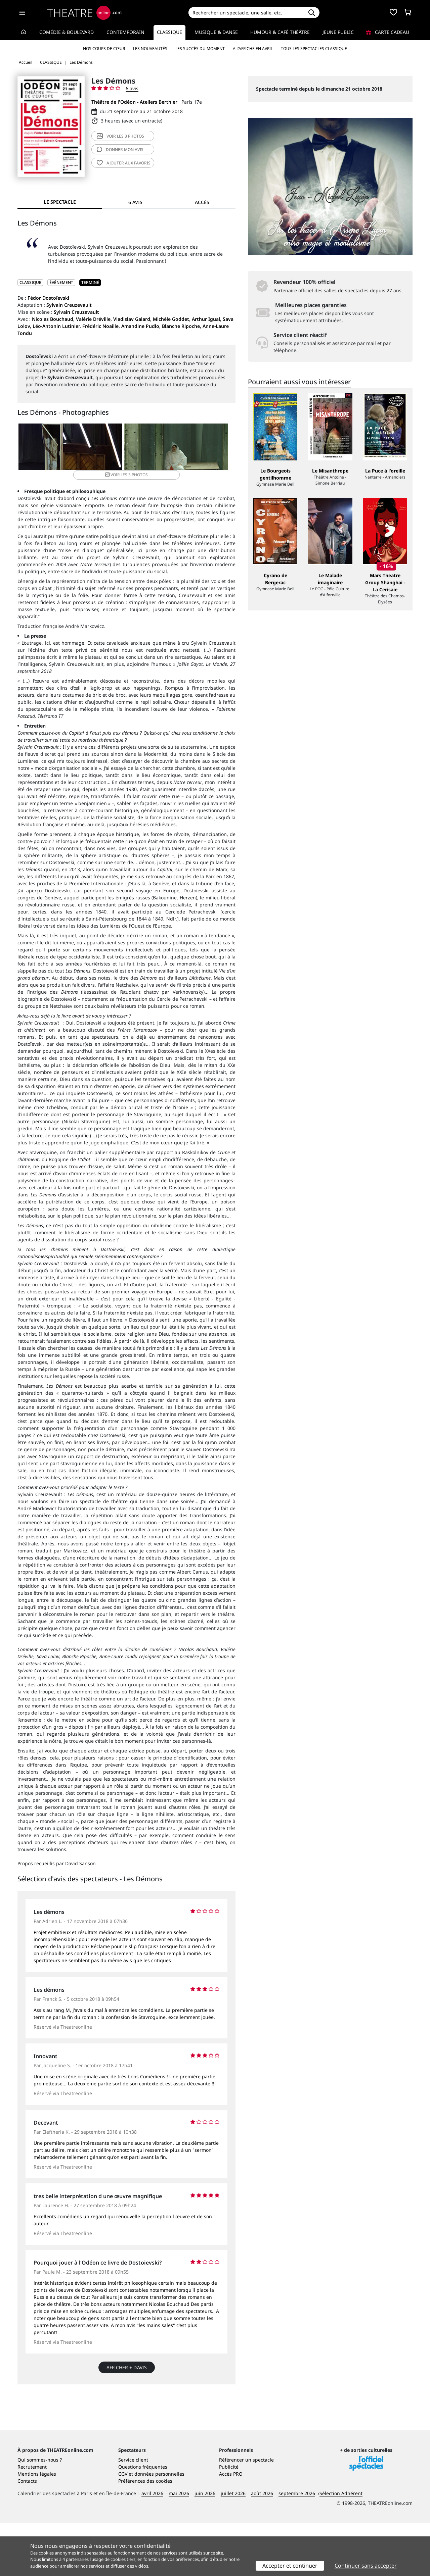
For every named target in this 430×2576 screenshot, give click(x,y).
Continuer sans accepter (366, 2565)
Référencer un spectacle (246, 2513)
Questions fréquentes (142, 2520)
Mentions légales (36, 2527)
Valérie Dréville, (94, 319)
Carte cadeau (387, 32)
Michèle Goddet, (171, 319)
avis (120, 149)
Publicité (229, 2520)
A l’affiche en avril (253, 48)
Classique (169, 32)
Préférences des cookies (145, 2534)
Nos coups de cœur (104, 48)
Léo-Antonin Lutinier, (57, 326)
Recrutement (32, 2520)
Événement (61, 282)
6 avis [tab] (135, 202)
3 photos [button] (198, 448)
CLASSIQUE (30, 282)
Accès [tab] (202, 202)
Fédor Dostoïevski (48, 298)
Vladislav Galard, (132, 319)
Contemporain (125, 32)
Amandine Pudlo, (141, 326)
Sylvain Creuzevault (69, 305)
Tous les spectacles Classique (314, 48)
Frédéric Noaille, (101, 326)
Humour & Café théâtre (280, 32)
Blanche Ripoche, (181, 326)
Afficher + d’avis (126, 2362)
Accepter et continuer (289, 2565)
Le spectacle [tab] (60, 202)
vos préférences (183, 2559)
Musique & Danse (216, 32)
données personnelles (159, 2527)
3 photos (120, 136)
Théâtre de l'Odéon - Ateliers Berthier (134, 102)
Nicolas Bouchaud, (53, 319)
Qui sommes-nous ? (39, 2513)
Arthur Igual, (206, 319)
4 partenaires (75, 2559)
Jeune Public (338, 32)
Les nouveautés (150, 48)
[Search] (246, 12)
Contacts (27, 2534)
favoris (123, 163)
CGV (122, 2527)
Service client (133, 2513)
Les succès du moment (200, 48)
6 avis (132, 88)
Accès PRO (231, 2527)
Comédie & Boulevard (66, 32)
